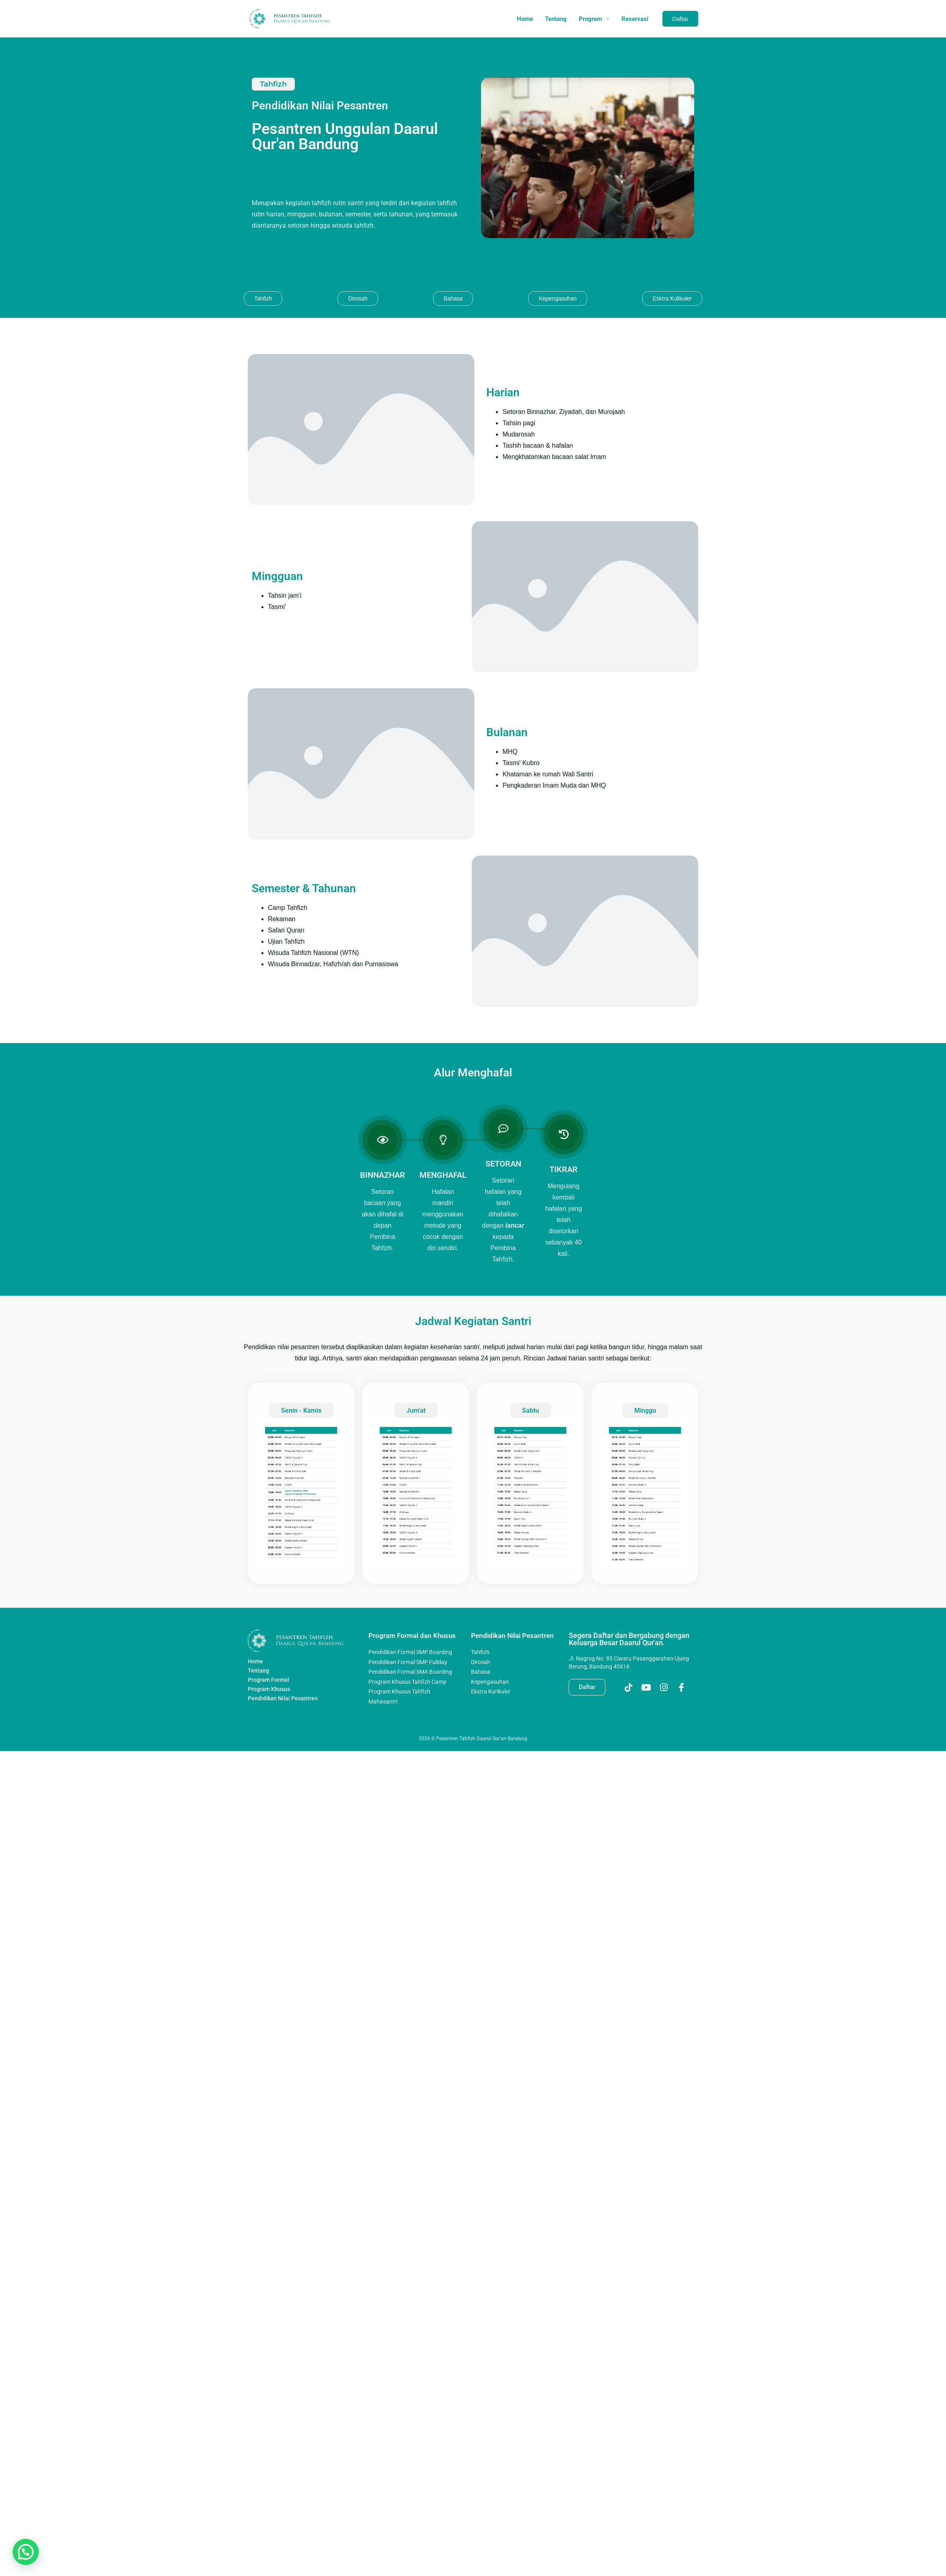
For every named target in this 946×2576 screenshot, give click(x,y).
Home (525, 19)
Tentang (556, 19)
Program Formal (268, 1637)
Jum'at (416, 1368)
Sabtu (530, 1368)
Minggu (645, 1368)
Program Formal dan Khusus (401, 1597)
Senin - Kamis (301, 1368)
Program (594, 19)
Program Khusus (269, 1647)
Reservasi (634, 19)
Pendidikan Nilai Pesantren (283, 1656)
